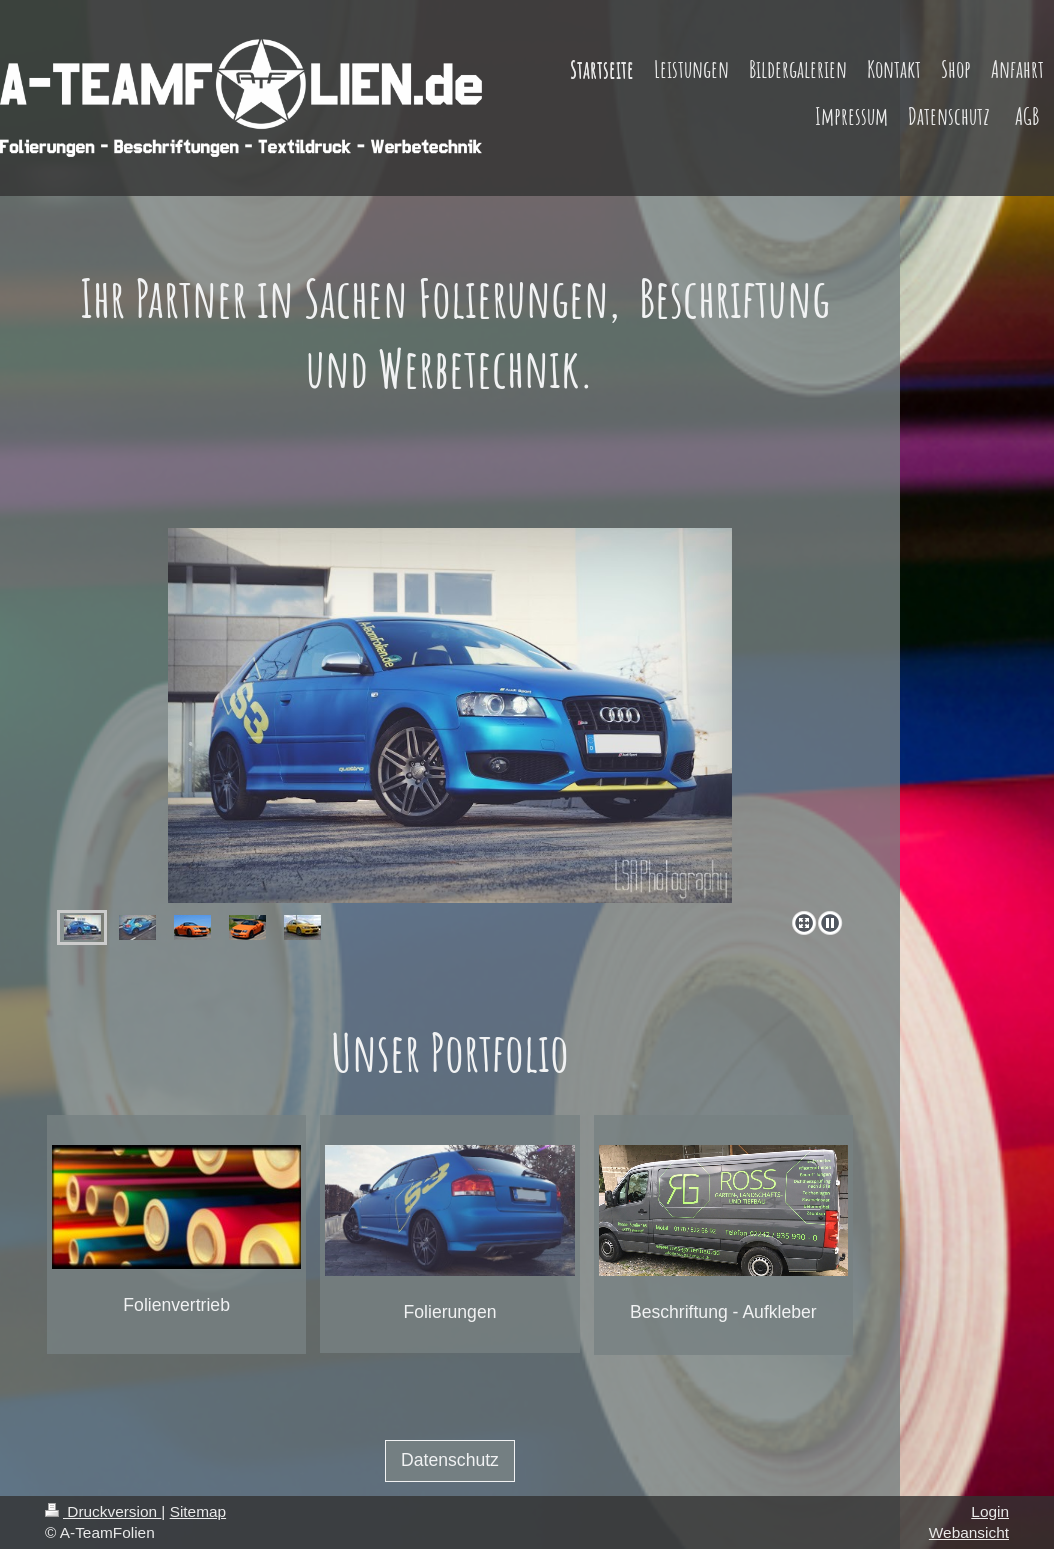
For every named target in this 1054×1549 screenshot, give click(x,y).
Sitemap (198, 1511)
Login (990, 1511)
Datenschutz (450, 1460)
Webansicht (969, 1532)
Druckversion (103, 1511)
